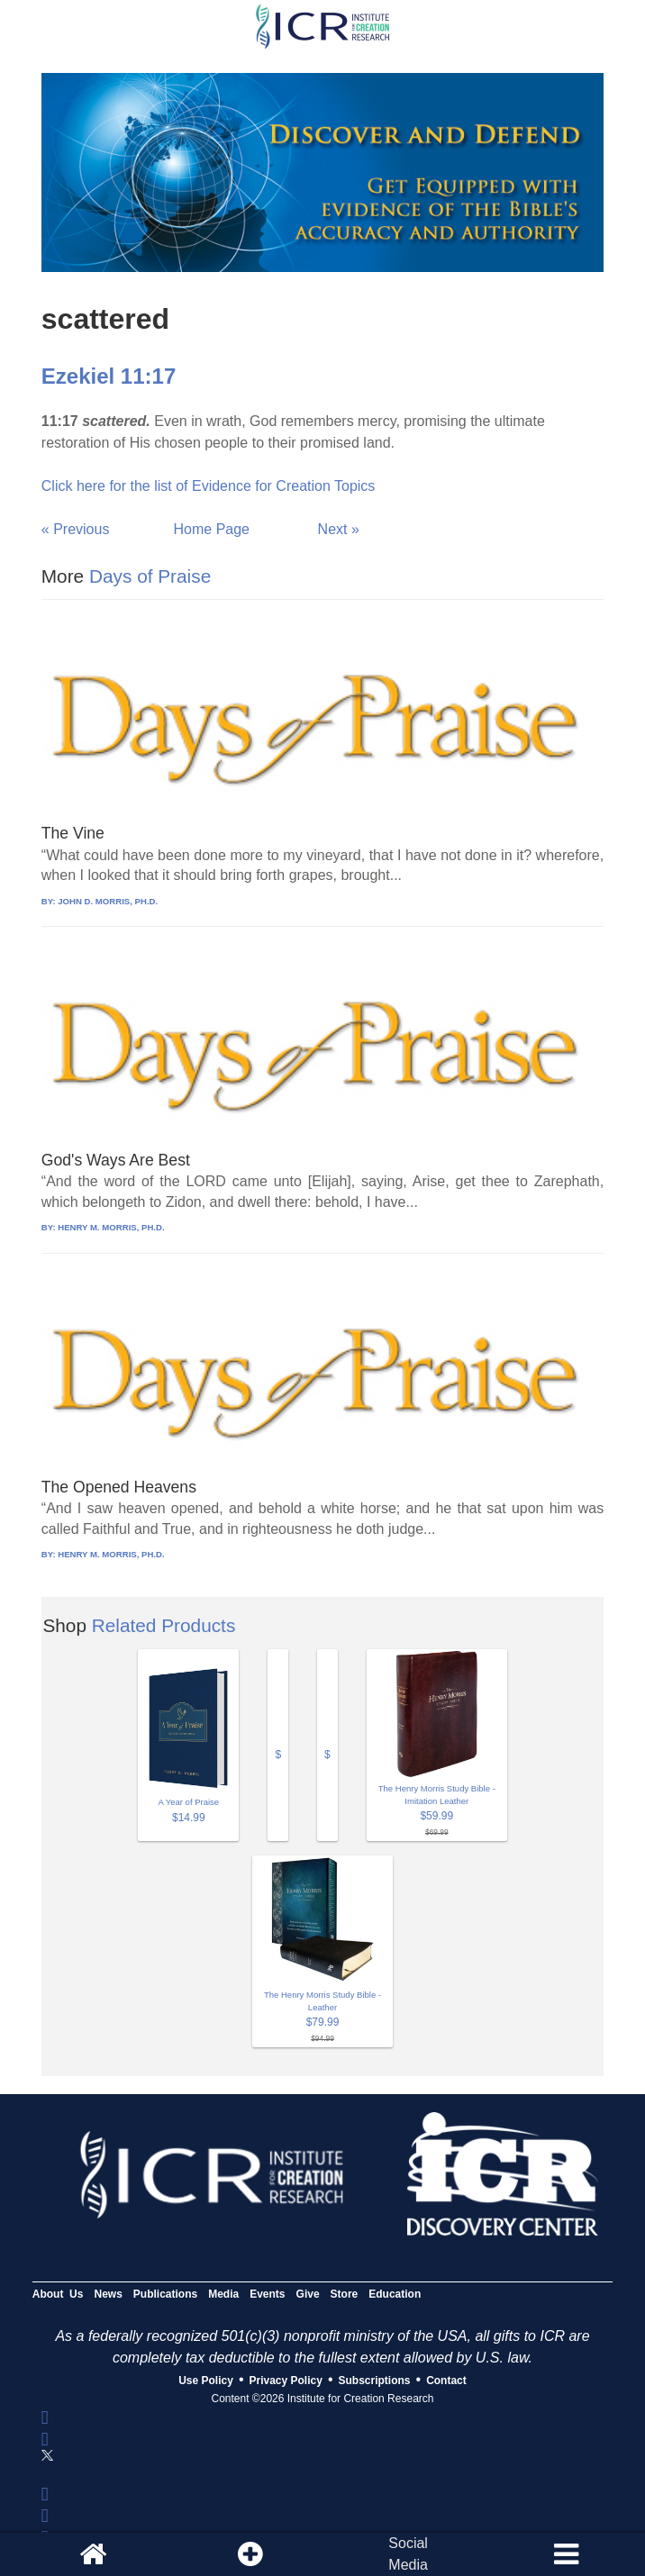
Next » (338, 529)
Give (308, 2294)
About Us (58, 2294)
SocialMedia (408, 2553)
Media (223, 2294)
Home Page (212, 529)
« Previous (75, 529)
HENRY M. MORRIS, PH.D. (111, 1227)
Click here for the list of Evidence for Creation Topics (208, 486)
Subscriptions (375, 2380)
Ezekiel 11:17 (108, 376)
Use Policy (205, 2380)
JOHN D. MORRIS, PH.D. (108, 901)
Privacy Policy (286, 2380)
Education (394, 2294)
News (108, 2294)
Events (267, 2294)
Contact (446, 2380)
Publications (165, 2294)
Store (345, 2294)
